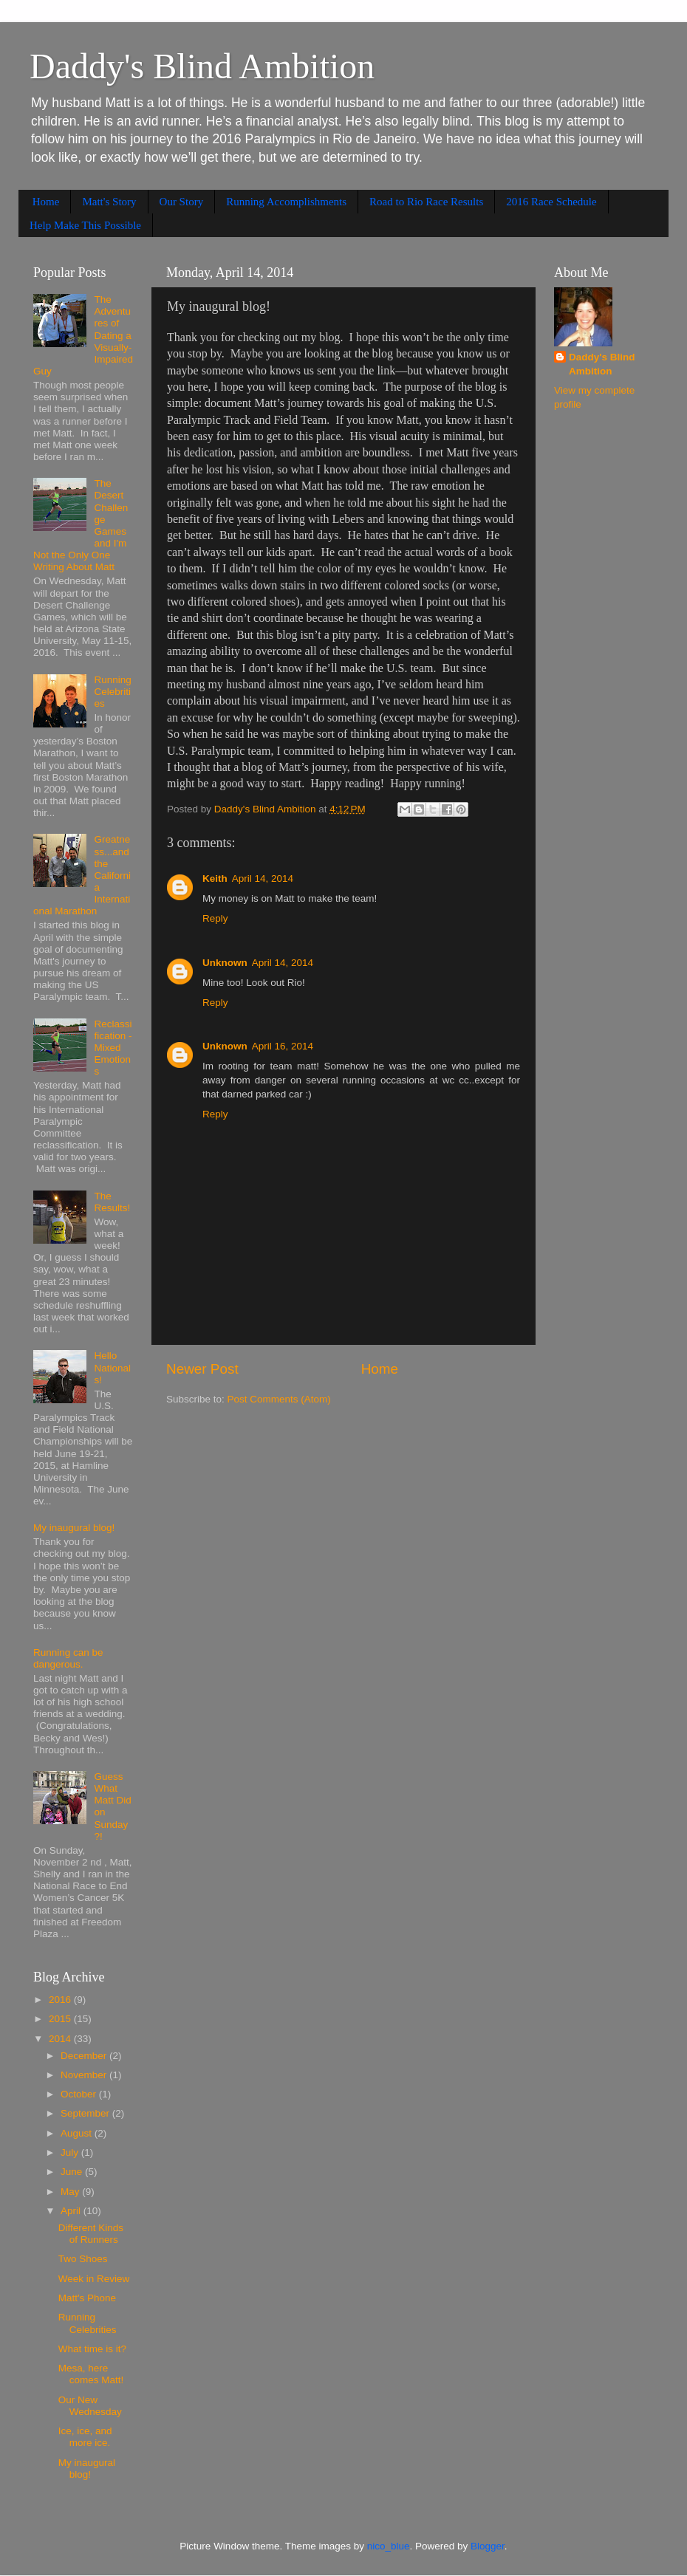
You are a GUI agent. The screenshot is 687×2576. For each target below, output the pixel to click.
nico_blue (388, 2546)
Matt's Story (109, 202)
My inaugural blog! (74, 1527)
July (71, 2152)
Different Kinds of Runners (90, 2233)
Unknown (224, 962)
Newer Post (202, 1369)
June (73, 2171)
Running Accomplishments (286, 202)
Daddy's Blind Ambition (202, 66)
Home (46, 202)
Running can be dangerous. (68, 1658)
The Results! (112, 1202)
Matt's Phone (87, 2297)
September (86, 2113)
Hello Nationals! (112, 1367)
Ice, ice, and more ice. (85, 2436)
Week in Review (94, 2278)
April (72, 2210)
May (71, 2191)
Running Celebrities (112, 691)
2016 (61, 1999)
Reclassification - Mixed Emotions (112, 1048)
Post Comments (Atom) (279, 1399)
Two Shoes (83, 2258)
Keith (215, 878)
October (80, 2094)
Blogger (488, 2546)
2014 (61, 2038)
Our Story (182, 202)
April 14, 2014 (262, 878)
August (78, 2133)
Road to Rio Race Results (426, 202)
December (85, 2055)
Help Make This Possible (85, 225)
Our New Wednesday (90, 2405)
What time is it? (92, 2348)
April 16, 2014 (282, 1046)
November (85, 2074)
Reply (215, 918)
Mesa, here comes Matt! (91, 2374)
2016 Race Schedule (551, 202)
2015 (61, 2018)
